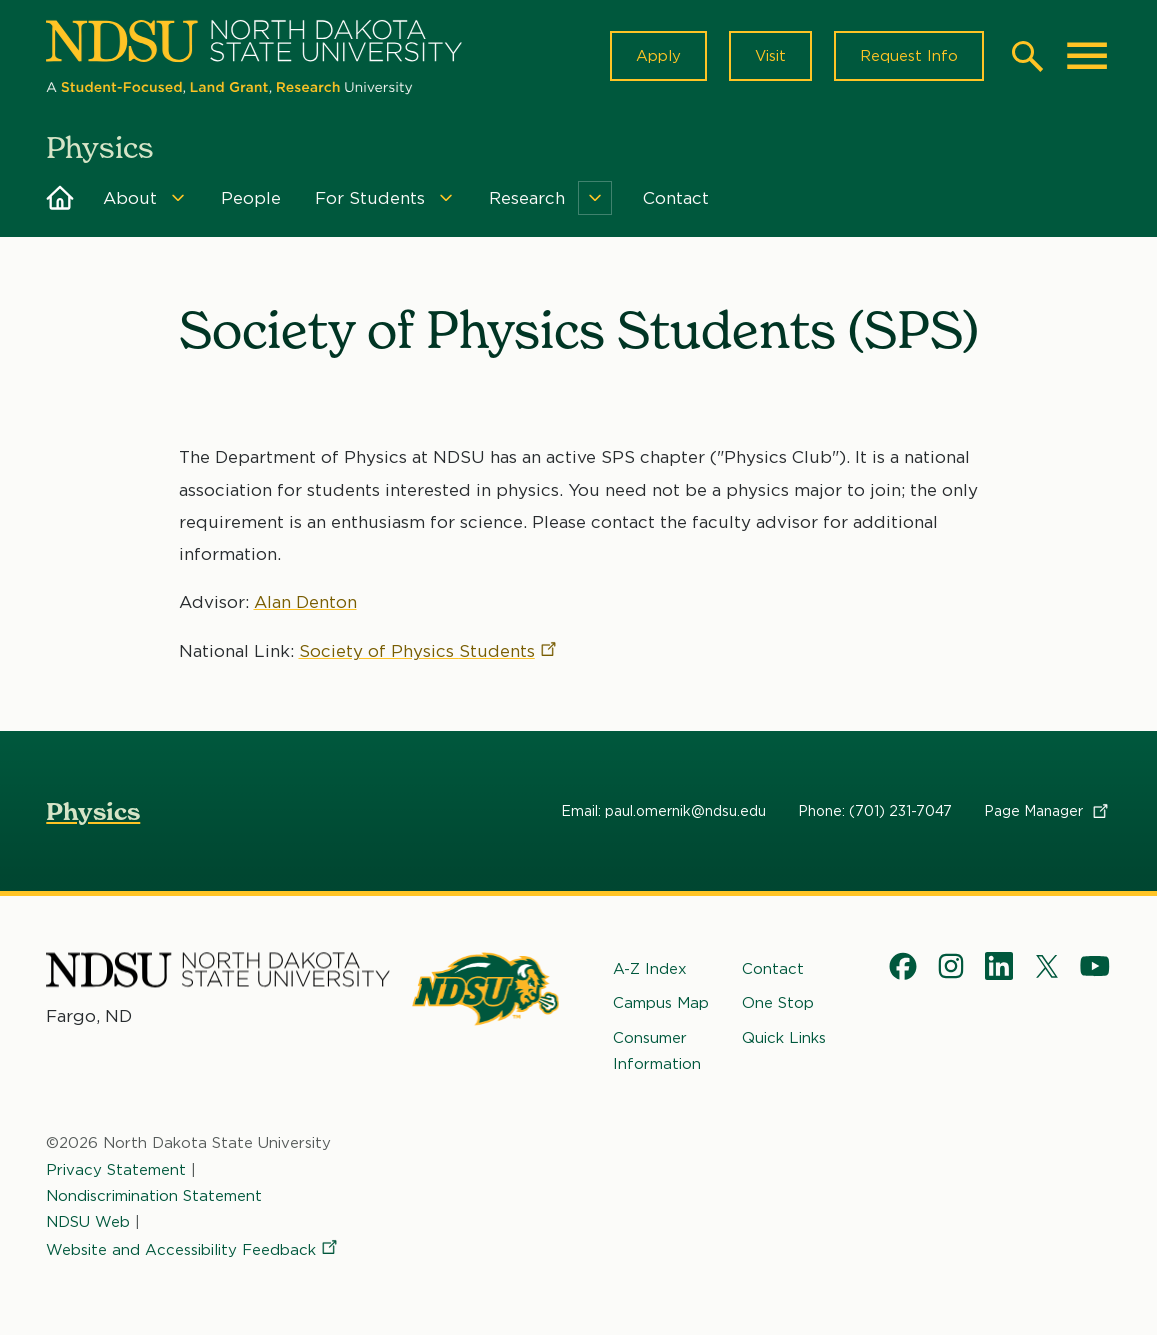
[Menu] (178, 198)
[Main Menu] (1087, 56)
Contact (676, 198)
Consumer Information (657, 1051)
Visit (770, 56)
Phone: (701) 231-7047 (875, 811)
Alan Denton (305, 603)
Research (527, 198)
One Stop (778, 1004)
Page (1047, 811)
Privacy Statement (116, 1170)
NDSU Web (88, 1222)
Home (60, 198)
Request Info (909, 56)
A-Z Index (650, 969)
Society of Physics (429, 651)
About (130, 198)
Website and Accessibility (193, 1251)
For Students (370, 198)
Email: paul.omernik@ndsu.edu (663, 811)
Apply (658, 56)
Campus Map (661, 1004)
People (251, 198)
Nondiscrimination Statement (154, 1196)
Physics (93, 811)
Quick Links (784, 1038)
